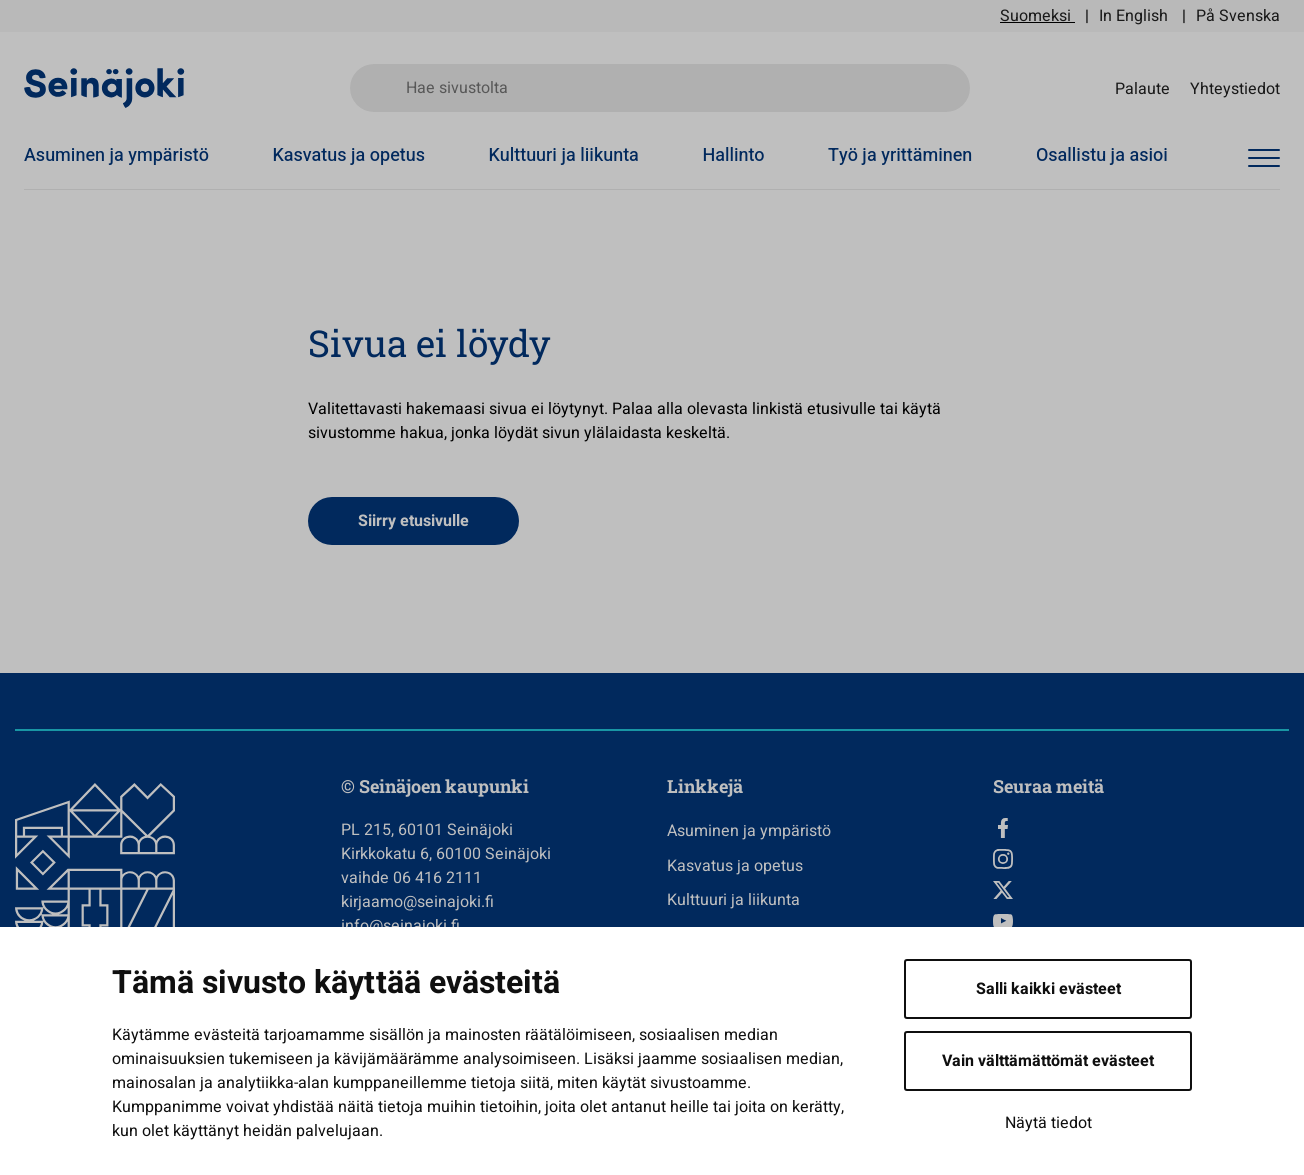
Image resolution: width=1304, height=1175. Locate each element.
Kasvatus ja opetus (348, 155)
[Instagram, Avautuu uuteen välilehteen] (1141, 859)
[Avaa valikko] (1264, 158)
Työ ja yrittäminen (900, 155)
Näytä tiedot (1048, 1123)
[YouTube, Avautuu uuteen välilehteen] (1141, 921)
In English (1133, 16)
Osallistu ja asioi (1102, 155)
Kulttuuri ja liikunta (564, 155)
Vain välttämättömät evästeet (1048, 1061)
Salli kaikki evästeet (1048, 989)
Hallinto (733, 155)
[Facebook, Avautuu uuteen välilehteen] (1141, 828)
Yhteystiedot (1235, 88)
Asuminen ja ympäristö (116, 155)
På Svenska (1238, 16)
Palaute (1142, 88)
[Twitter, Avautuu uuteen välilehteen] (1141, 890)
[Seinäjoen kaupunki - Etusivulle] (104, 87)
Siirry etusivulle (413, 521)
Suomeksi (1035, 16)
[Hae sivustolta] (660, 88)
